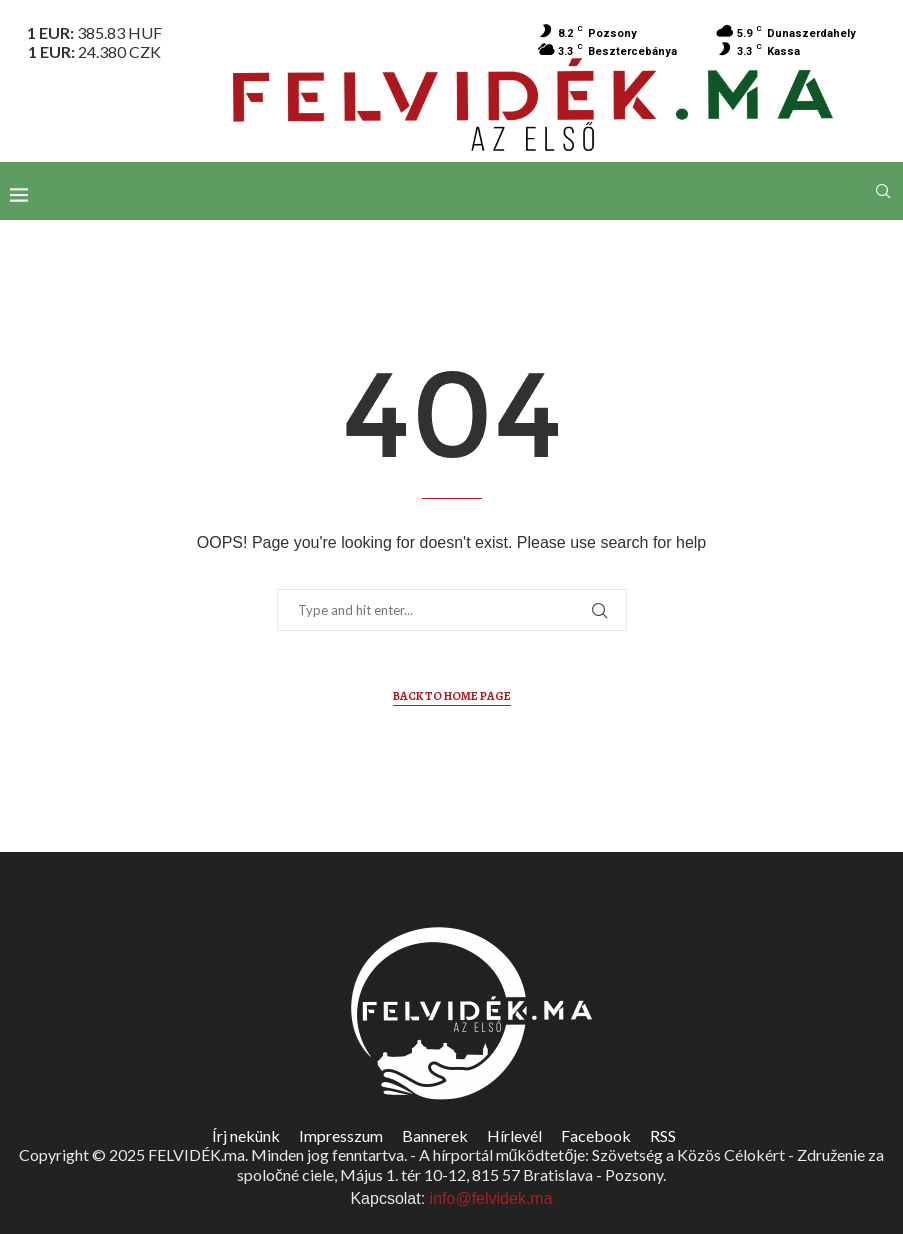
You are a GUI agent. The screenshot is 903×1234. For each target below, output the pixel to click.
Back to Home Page (452, 696)
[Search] (883, 191)
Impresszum (341, 1135)
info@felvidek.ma (491, 1198)
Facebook (596, 1135)
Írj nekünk (246, 1135)
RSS (663, 1135)
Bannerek (435, 1135)
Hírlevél (514, 1135)
